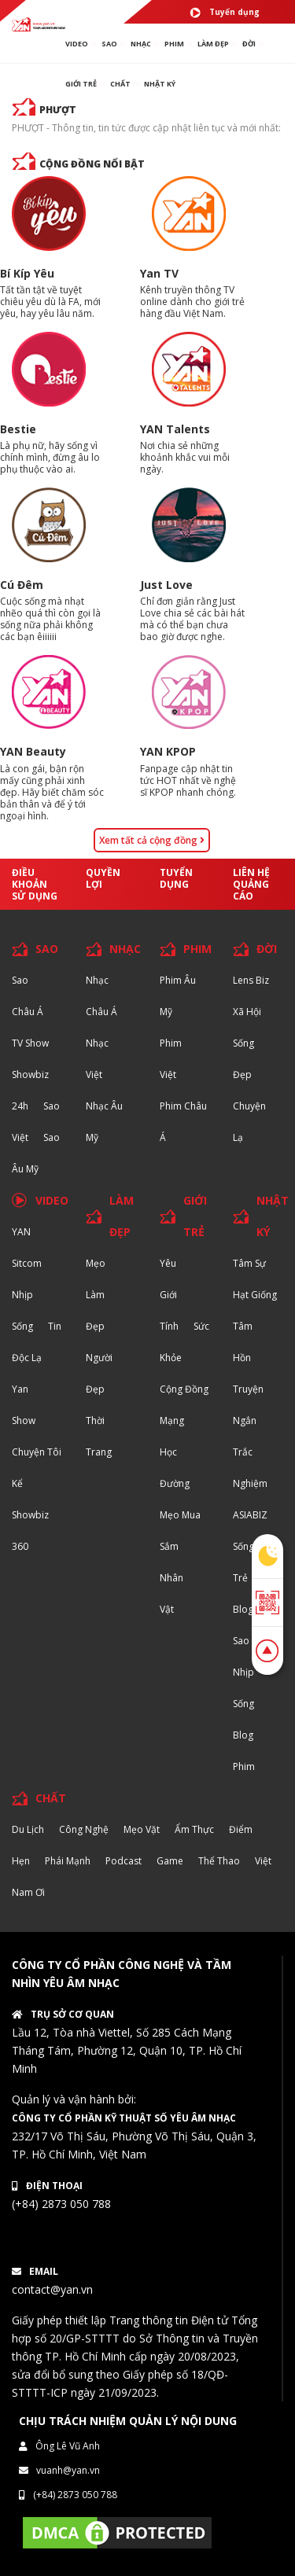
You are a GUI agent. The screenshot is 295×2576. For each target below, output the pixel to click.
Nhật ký (159, 84)
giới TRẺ (81, 84)
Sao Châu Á (27, 995)
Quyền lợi (103, 878)
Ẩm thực (194, 1829)
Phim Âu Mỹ (178, 995)
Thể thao (219, 1861)
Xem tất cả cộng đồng (152, 840)
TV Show (30, 1043)
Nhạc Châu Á (101, 995)
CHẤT (50, 1797)
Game (170, 1861)
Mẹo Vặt (142, 1829)
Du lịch (28, 1829)
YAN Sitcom (27, 1247)
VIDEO (76, 44)
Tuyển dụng (225, 12)
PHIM (174, 44)
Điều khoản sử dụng (34, 884)
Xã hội (247, 1011)
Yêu (168, 1263)
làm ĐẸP (213, 44)
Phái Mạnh (67, 1861)
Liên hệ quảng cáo (251, 884)
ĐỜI (249, 44)
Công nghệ (84, 1829)
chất (120, 84)
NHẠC (141, 44)
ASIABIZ (250, 1515)
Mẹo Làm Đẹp (95, 1295)
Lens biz (251, 980)
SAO (109, 44)
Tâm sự (249, 1263)
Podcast (123, 1861)
